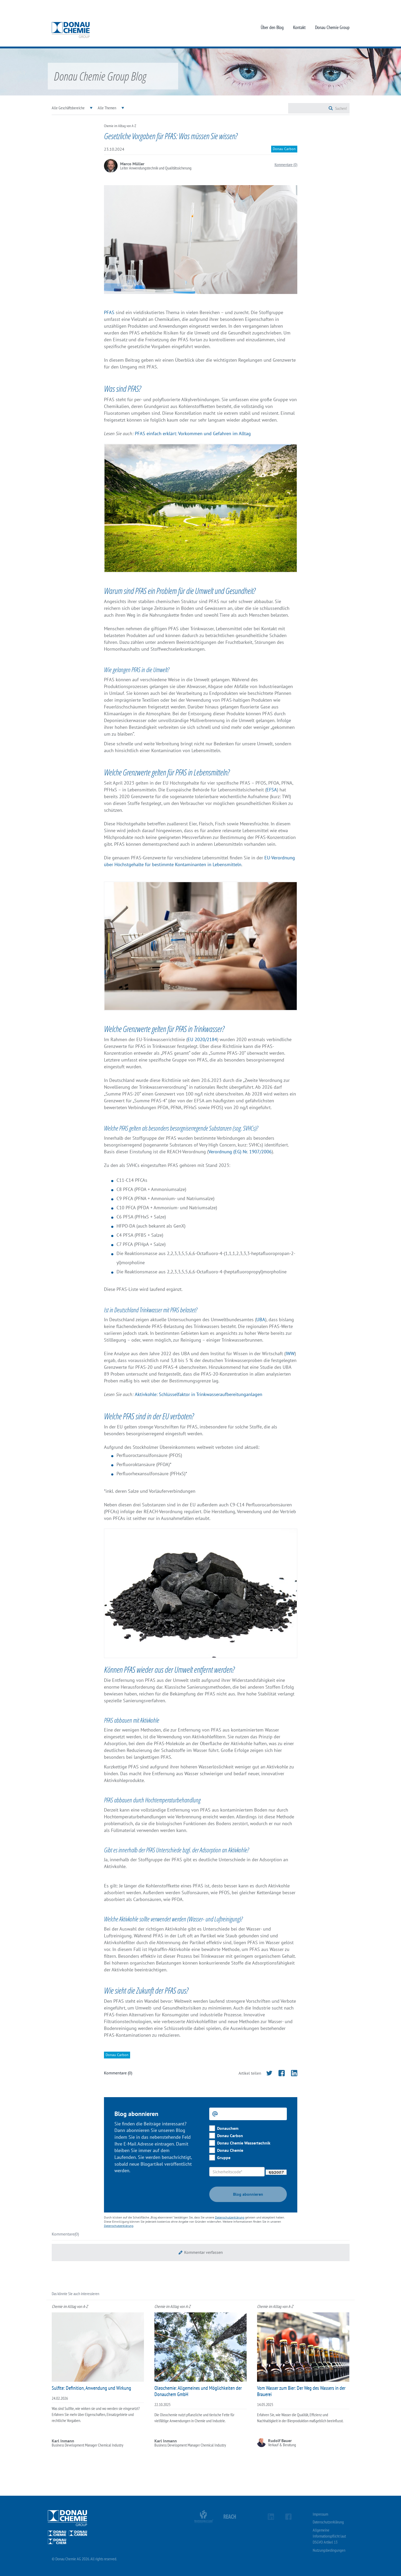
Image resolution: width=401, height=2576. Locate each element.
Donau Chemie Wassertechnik (243, 2143)
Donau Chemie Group (332, 27)
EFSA (271, 790)
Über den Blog (272, 27)
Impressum (320, 2514)
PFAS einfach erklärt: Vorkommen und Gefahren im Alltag (193, 433)
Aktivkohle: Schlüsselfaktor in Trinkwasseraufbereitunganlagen (198, 1394)
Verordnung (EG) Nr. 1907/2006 (240, 1152)
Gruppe (223, 2157)
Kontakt (299, 27)
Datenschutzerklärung (229, 2217)
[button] (201, 2252)
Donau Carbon (230, 2135)
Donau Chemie (230, 2150)
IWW (290, 1354)
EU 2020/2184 (202, 1039)
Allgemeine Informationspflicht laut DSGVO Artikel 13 (329, 2536)
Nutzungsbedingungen (329, 2550)
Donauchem (228, 2128)
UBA (260, 1320)
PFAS (109, 312)
